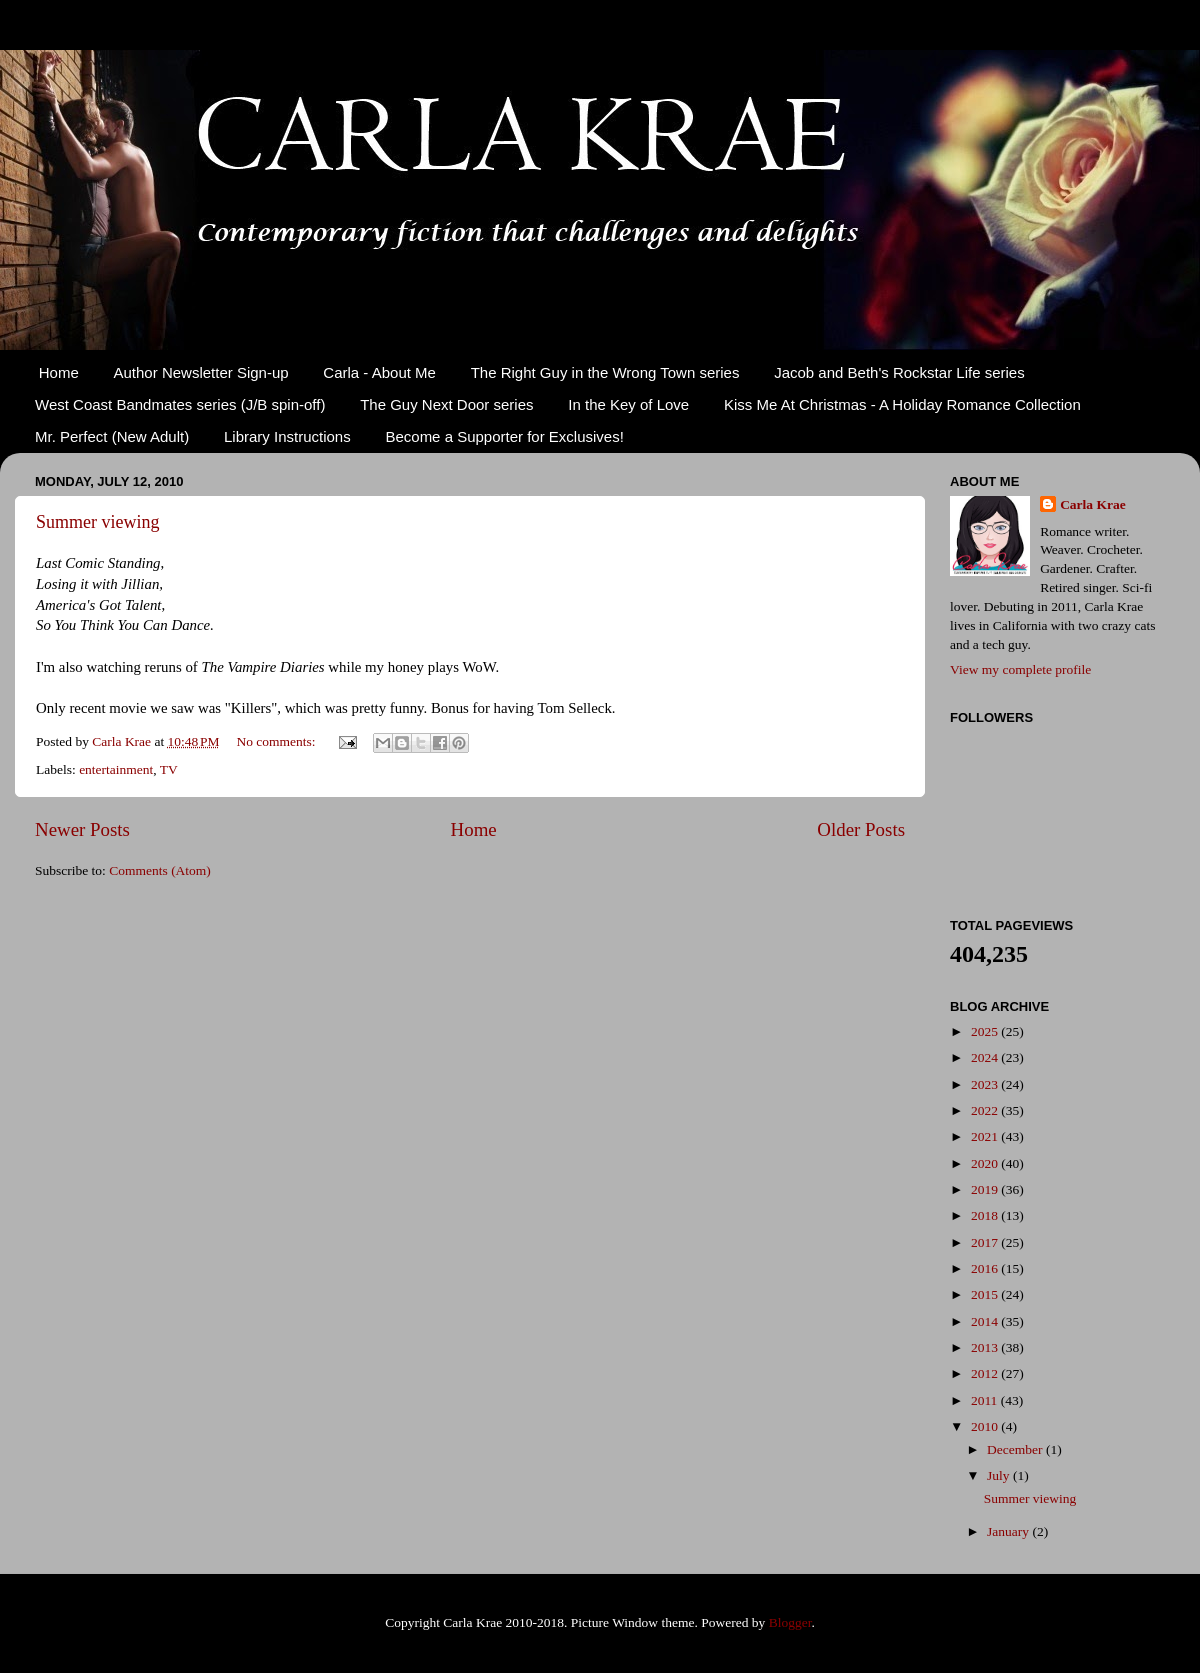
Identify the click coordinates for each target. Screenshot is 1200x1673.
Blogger (790, 1622)
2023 (986, 1084)
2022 (986, 1110)
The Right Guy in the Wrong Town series (605, 372)
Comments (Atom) (160, 870)
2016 (986, 1268)
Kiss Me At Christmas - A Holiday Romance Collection (902, 404)
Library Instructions (287, 436)
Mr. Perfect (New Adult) (112, 436)
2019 (986, 1189)
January (1009, 1531)
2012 (986, 1373)
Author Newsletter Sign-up (201, 372)
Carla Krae (1093, 504)
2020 (986, 1163)
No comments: (277, 741)
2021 (986, 1136)
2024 (986, 1057)
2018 (986, 1215)
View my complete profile (1020, 669)
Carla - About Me (379, 372)
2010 (986, 1426)
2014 (986, 1321)
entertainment (116, 769)
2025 (986, 1031)
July (1000, 1475)
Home (59, 372)
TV (169, 769)
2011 (986, 1400)
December (1016, 1449)
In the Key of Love (628, 404)
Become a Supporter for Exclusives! (504, 436)
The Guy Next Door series (446, 404)
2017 (986, 1242)
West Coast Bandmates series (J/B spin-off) (180, 404)
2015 (986, 1294)
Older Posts (861, 829)
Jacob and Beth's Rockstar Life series (899, 372)
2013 (986, 1347)
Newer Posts (82, 829)
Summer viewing (98, 522)
